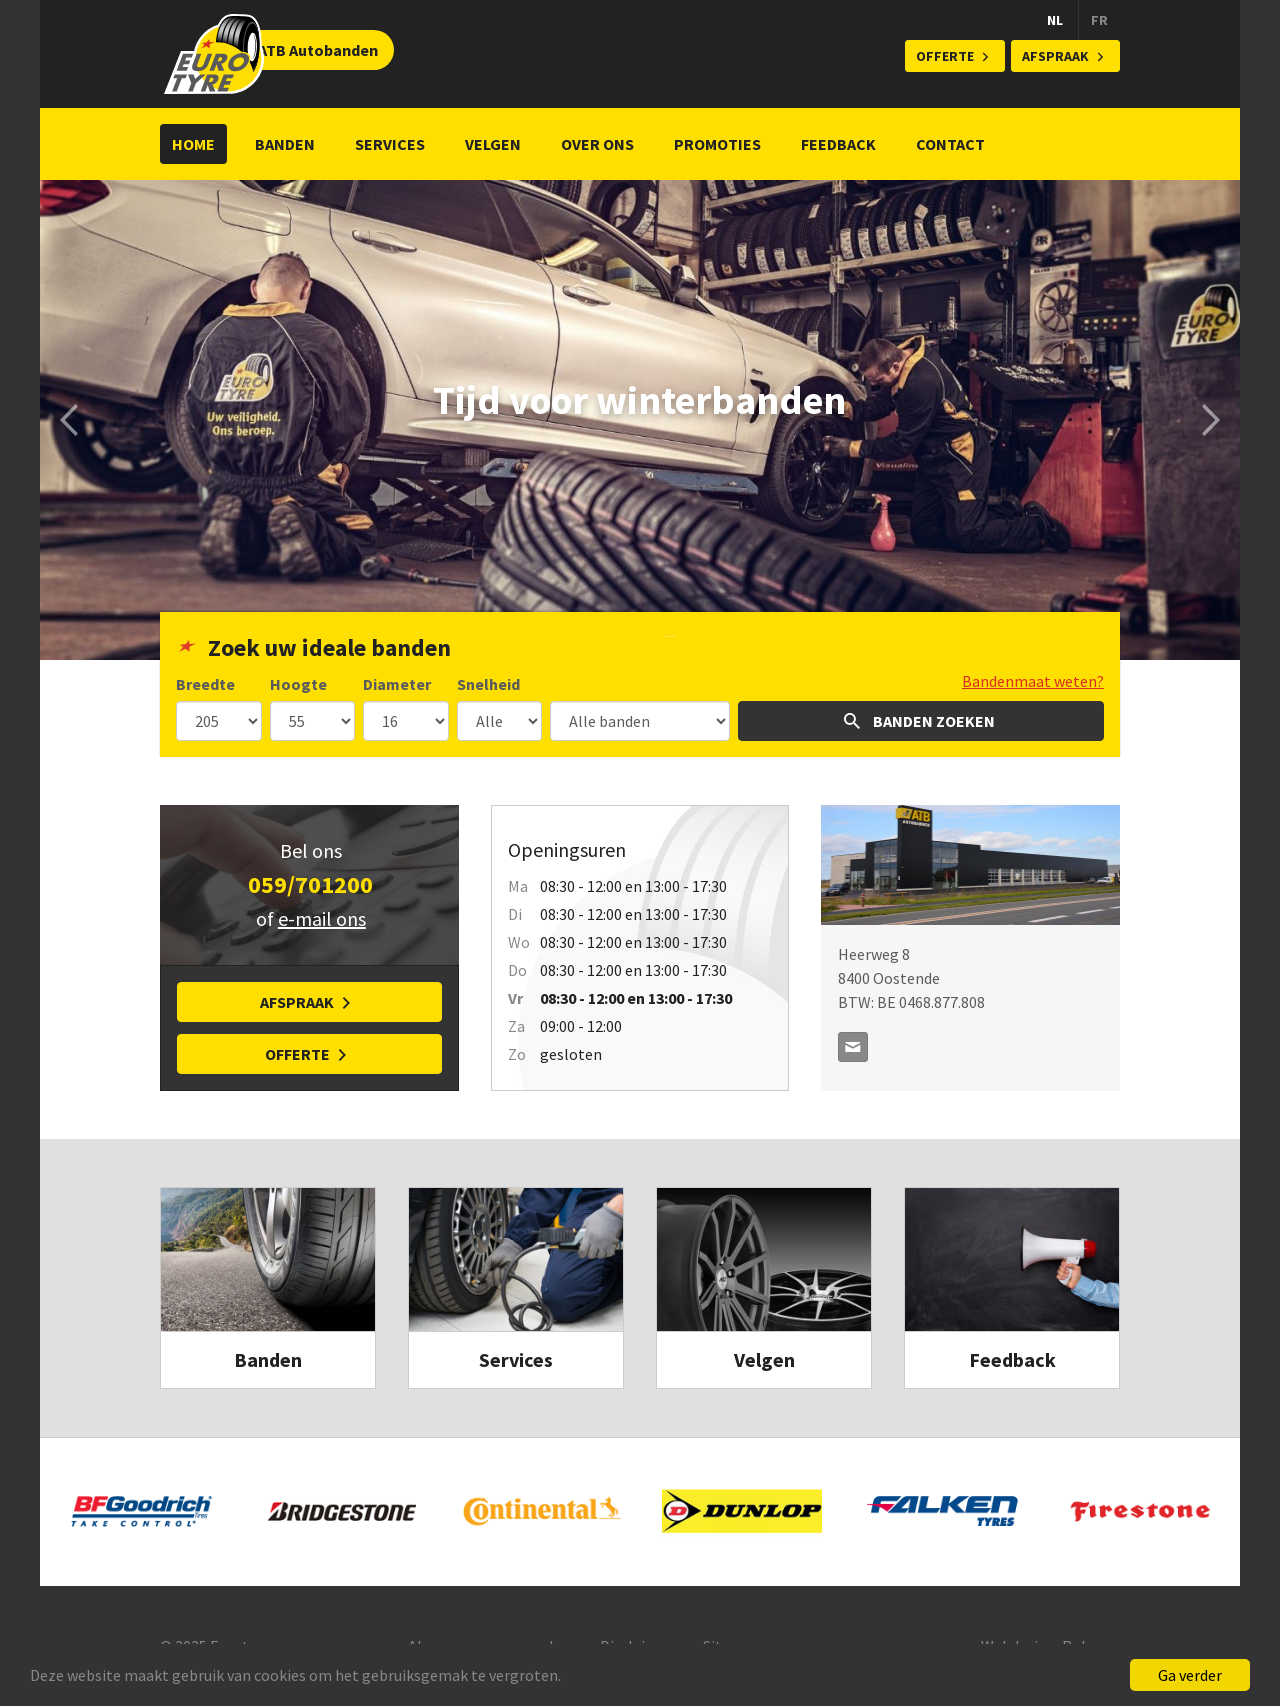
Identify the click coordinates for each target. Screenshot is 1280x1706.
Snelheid (488, 684)
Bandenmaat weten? (1033, 681)
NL (1055, 20)
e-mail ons (322, 918)
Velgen (493, 144)
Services (390, 144)
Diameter (397, 684)
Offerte (945, 56)
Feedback (838, 144)
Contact (950, 144)
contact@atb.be (853, 1047)
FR (1099, 20)
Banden (285, 144)
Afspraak (1055, 56)
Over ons (597, 144)
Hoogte (298, 684)
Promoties (717, 144)
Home (193, 144)
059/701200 (310, 884)
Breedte (205, 684)
